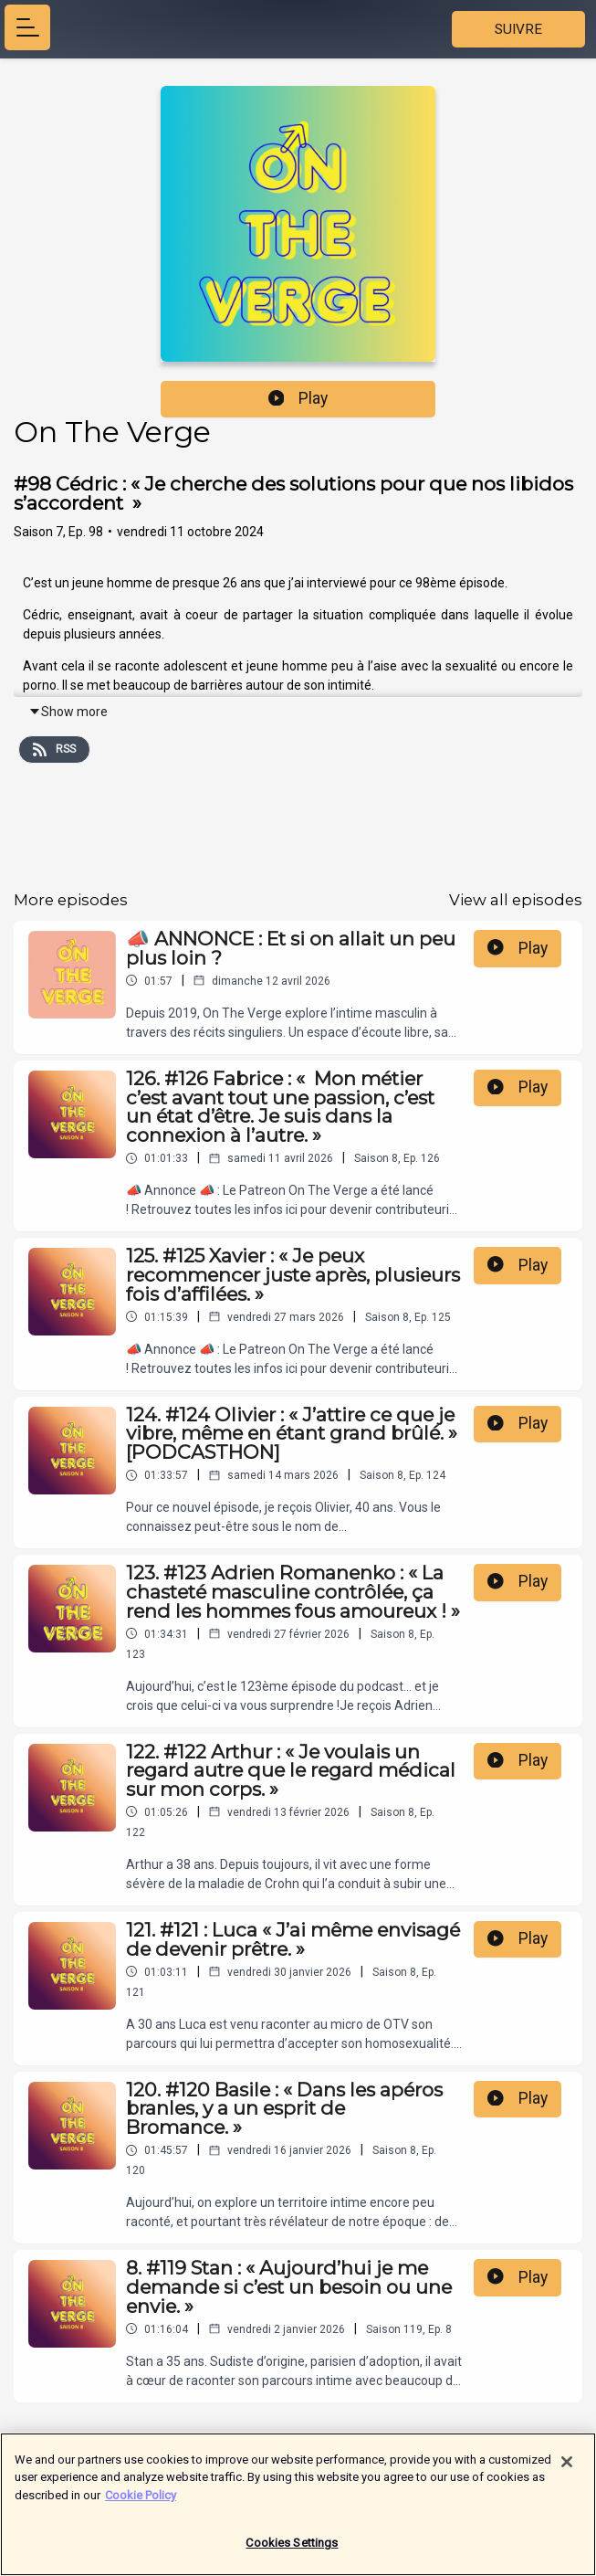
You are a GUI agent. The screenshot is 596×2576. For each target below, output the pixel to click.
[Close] (567, 2471)
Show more (68, 711)
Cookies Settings (292, 2553)
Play (298, 398)
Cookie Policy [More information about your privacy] (140, 2504)
